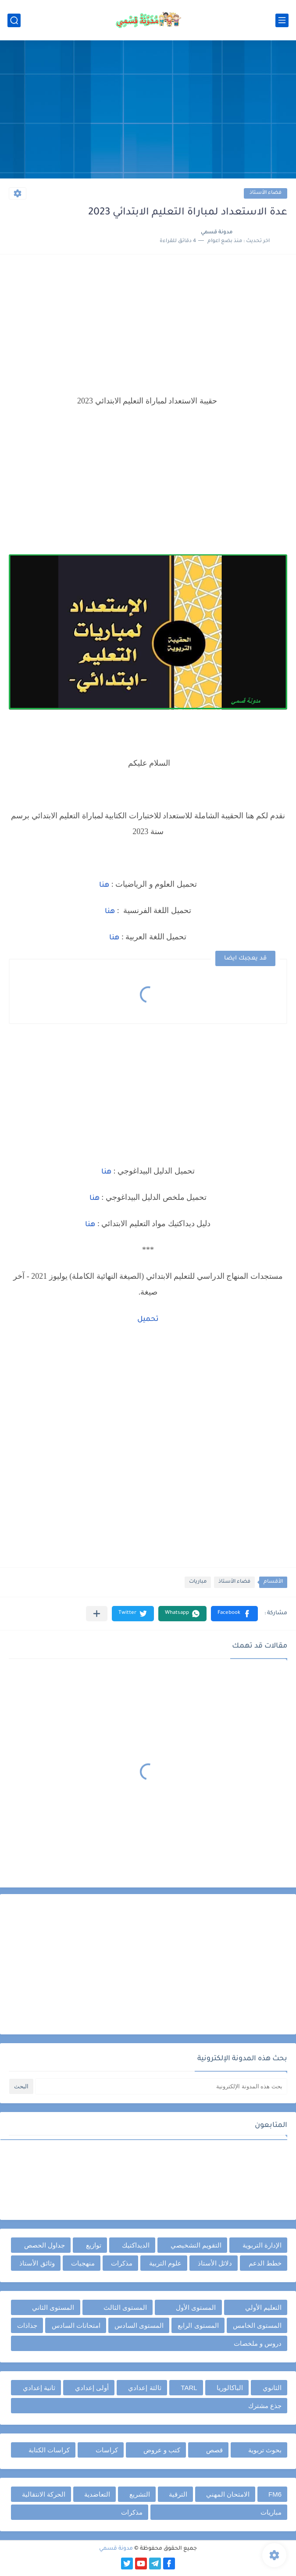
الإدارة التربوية (262, 2245)
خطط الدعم (265, 2263)
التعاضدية (97, 2494)
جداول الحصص (44, 2245)
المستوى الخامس (257, 2325)
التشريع (139, 2494)
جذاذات (27, 2325)
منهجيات (83, 2263)
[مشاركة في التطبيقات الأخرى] (96, 1613)
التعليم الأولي (263, 2307)
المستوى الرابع (198, 2325)
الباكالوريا (230, 2387)
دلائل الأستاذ (215, 2263)
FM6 (275, 2494)
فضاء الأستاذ (266, 193)
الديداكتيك (136, 2245)
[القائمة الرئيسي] (282, 20)
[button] (234, 1613)
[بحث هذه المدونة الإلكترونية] (161, 2086)
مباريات (198, 1582)
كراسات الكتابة (49, 2450)
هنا (104, 885)
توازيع (93, 2245)
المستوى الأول (196, 2307)
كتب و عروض (161, 2450)
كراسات (107, 2450)
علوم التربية (165, 2263)
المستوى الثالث (125, 2307)
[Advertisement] (148, 110)
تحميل (148, 1320)
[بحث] (14, 20)
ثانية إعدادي (39, 2387)
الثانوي (272, 2387)
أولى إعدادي (92, 2387)
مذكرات (121, 2263)
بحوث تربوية (265, 2450)
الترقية (178, 2494)
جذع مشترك (265, 2405)
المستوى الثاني (53, 2307)
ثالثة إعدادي (144, 2387)
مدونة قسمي (116, 2549)
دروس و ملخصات (258, 2343)
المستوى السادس (139, 2325)
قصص (214, 2450)
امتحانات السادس (76, 2325)
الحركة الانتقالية (43, 2494)
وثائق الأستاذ (36, 2263)
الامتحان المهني (228, 2494)
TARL (189, 2387)
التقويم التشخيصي (196, 2245)
